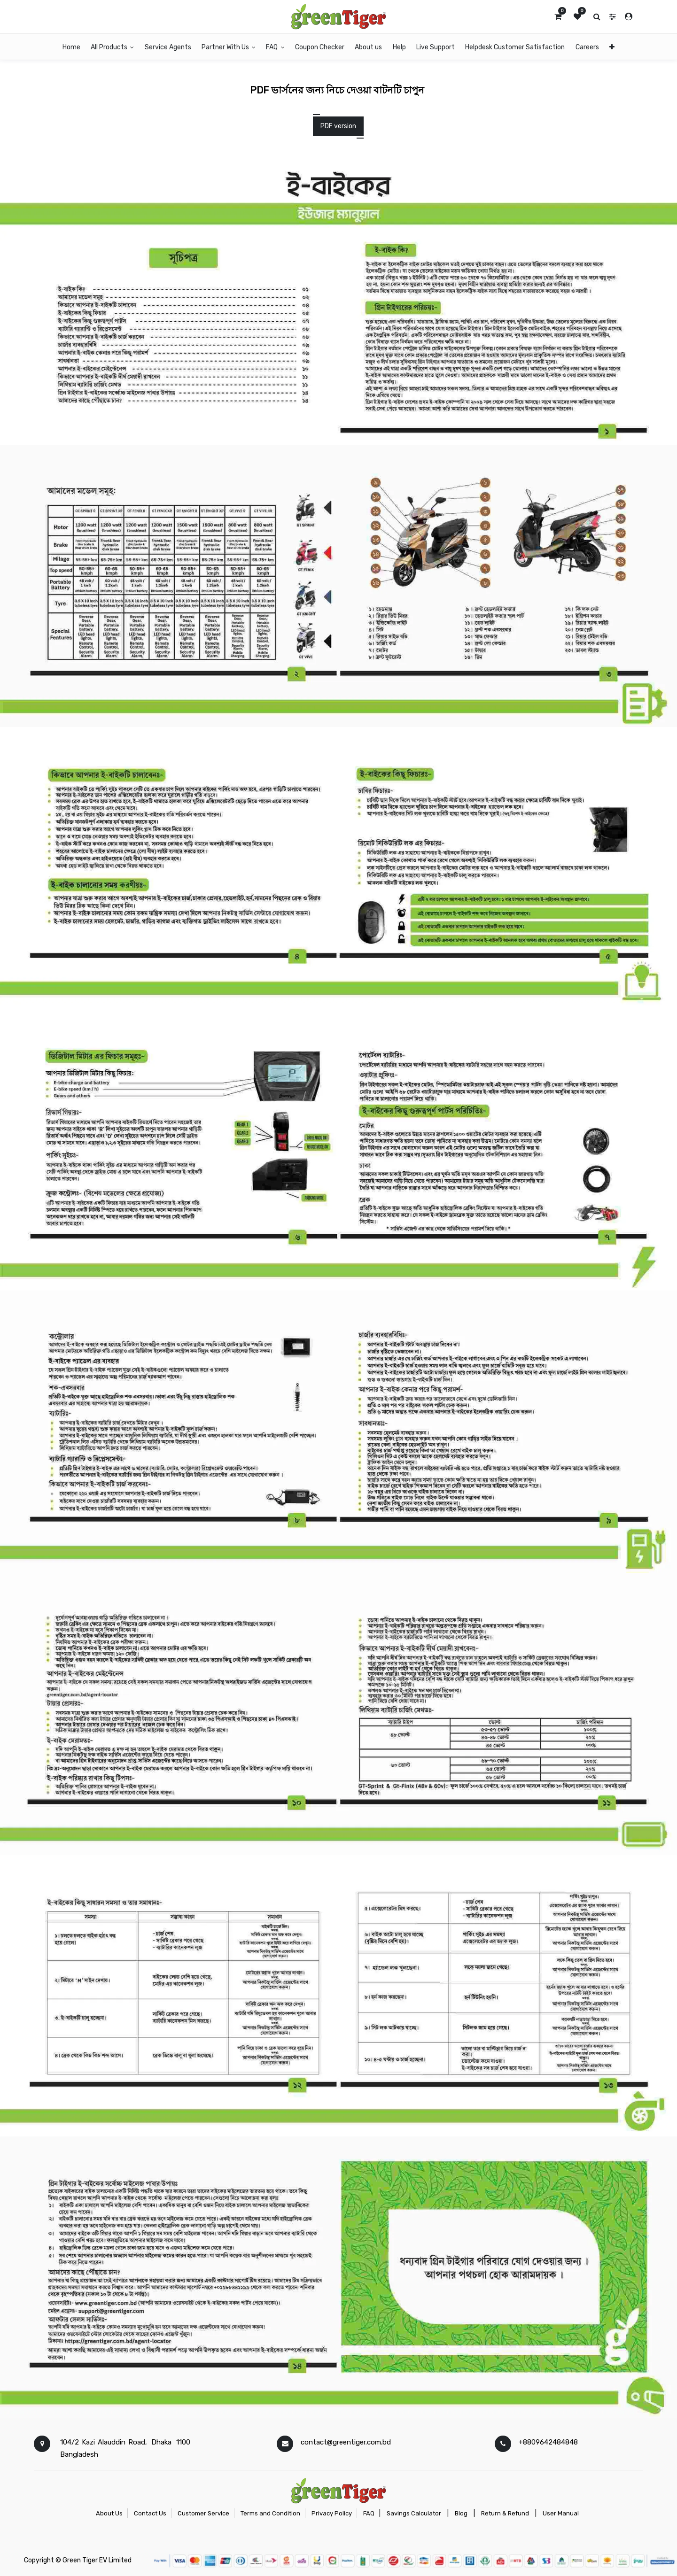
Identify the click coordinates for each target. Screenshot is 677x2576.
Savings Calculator (414, 2513)
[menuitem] (71, 47)
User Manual (561, 2513)
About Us (109, 2513)
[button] (612, 47)
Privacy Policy (331, 2513)
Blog (461, 2513)
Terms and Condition (270, 2513)
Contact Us (150, 2513)
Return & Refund (505, 2513)
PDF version (338, 126)
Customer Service (203, 2513)
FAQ (368, 2513)
